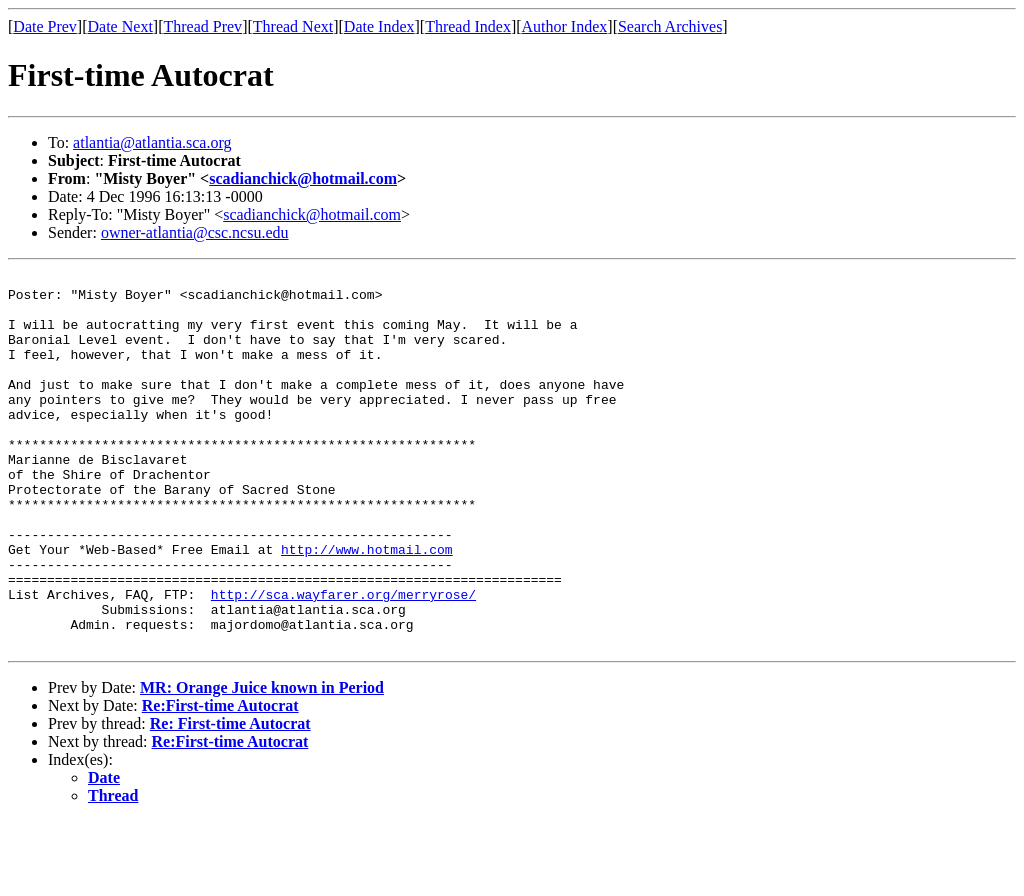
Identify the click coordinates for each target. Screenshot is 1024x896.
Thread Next (293, 26)
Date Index (379, 26)
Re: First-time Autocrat (230, 798)
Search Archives (670, 26)
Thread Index (468, 26)
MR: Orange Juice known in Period (262, 762)
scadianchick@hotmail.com (303, 178)
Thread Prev (202, 26)
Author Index (565, 26)
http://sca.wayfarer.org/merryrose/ (343, 660)
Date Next (120, 26)
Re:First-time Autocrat (220, 780)
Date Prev (45, 26)
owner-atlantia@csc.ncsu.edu (195, 232)
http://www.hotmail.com (367, 606)
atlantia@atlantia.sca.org (152, 142)
